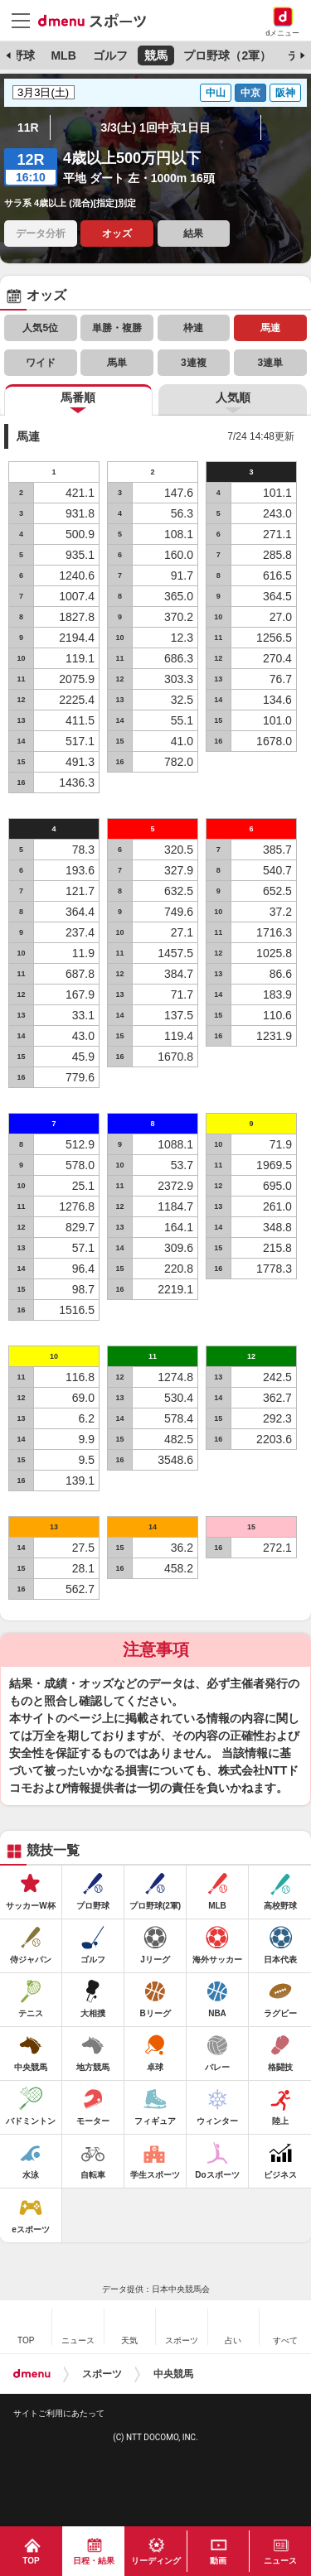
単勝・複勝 (117, 328)
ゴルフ (110, 55)
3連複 (194, 362)
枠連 (193, 328)
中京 (250, 93)
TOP (30, 2560)
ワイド (41, 362)
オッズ (117, 233)
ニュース (280, 2560)
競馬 (156, 55)
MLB (63, 55)
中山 (216, 93)
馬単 (117, 362)
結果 (193, 233)
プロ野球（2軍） (227, 55)
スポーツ (102, 2374)
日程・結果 (93, 2560)
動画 (218, 2560)
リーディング (156, 2560)
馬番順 (78, 397)
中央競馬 (173, 2374)
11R (28, 127)
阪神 (285, 93)
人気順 (233, 397)
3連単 (270, 362)
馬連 (270, 328)
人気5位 (40, 328)
